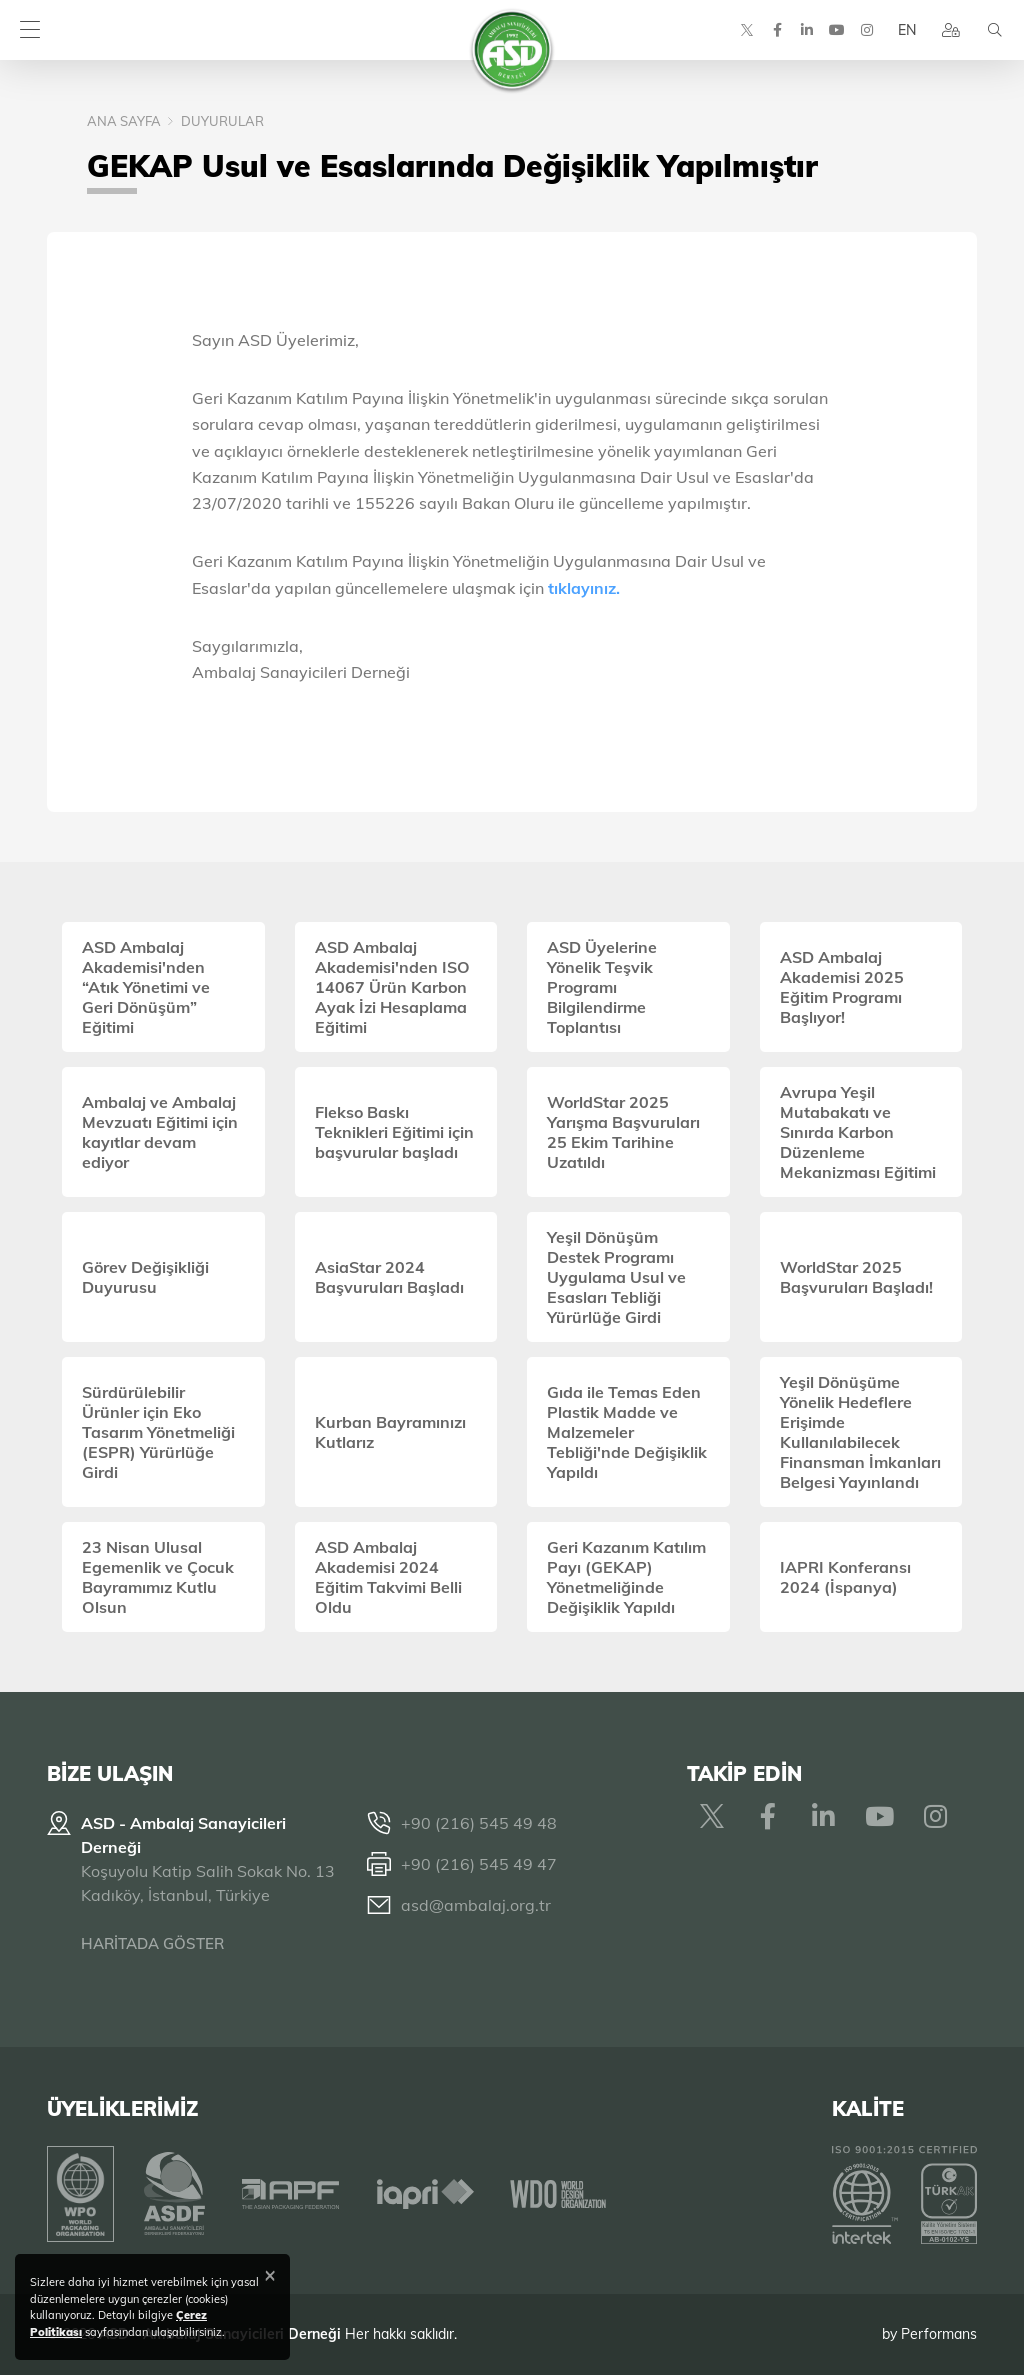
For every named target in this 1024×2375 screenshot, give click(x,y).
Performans (939, 2334)
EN (907, 30)
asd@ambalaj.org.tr (476, 1905)
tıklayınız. (584, 588)
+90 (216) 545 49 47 (479, 1864)
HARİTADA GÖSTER (152, 1943)
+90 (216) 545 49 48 (479, 1823)
